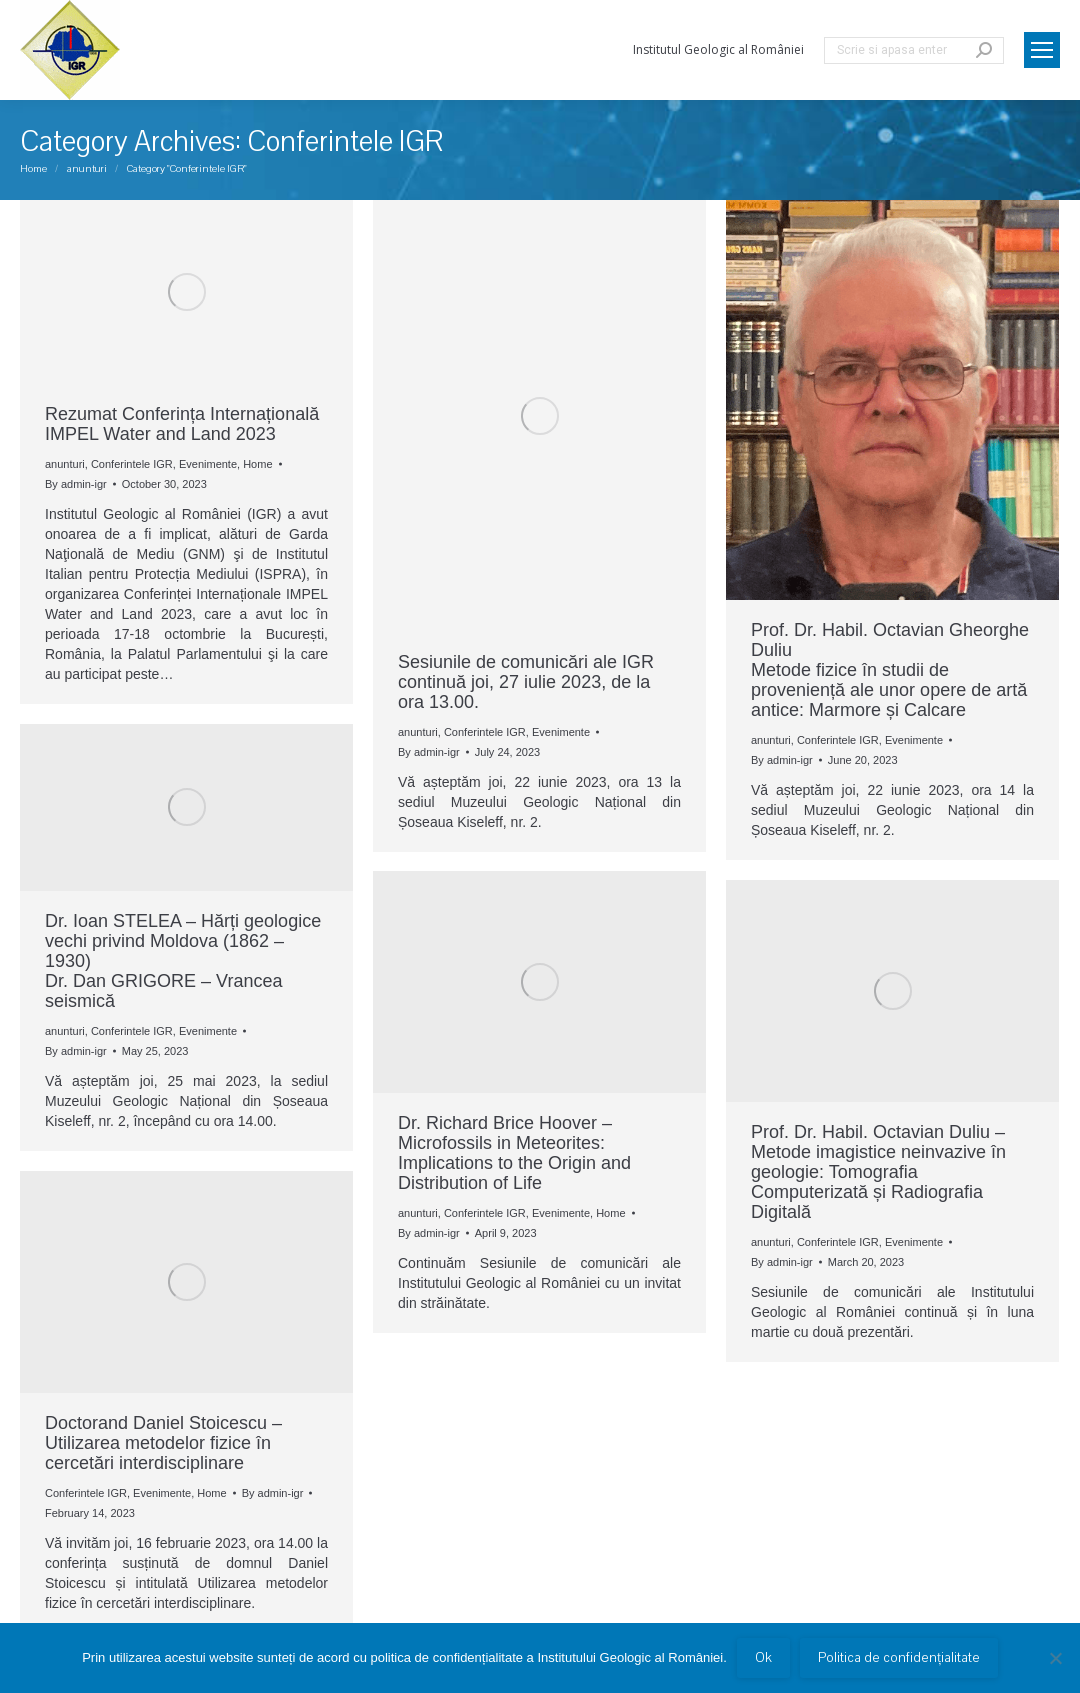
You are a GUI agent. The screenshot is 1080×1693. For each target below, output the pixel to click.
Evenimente (208, 464)
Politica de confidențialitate (899, 1658)
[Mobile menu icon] (1042, 50)
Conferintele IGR (132, 464)
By (76, 484)
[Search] (914, 50)
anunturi (65, 464)
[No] (1055, 1658)
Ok (763, 1658)
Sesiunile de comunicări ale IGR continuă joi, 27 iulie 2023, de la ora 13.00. (526, 682)
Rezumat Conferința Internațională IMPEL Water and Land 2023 (182, 424)
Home (257, 464)
